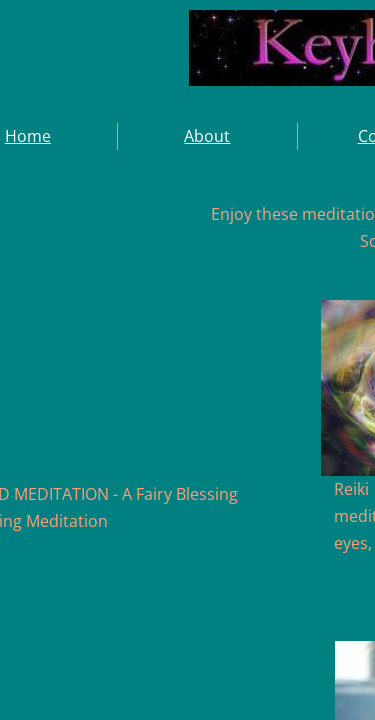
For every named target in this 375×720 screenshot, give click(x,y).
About (207, 136)
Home (28, 136)
